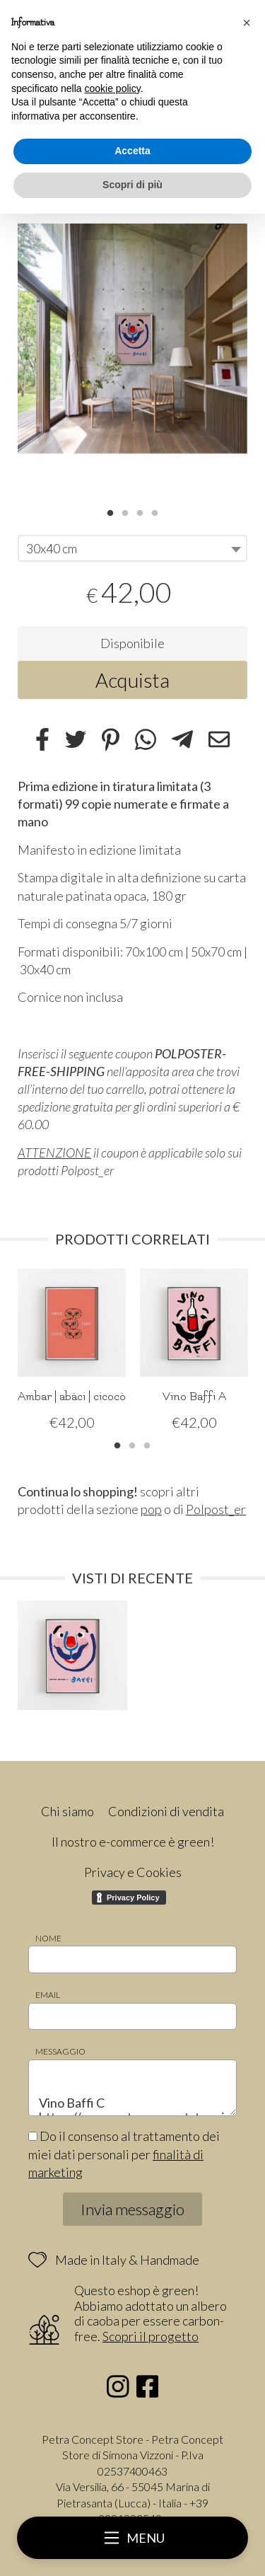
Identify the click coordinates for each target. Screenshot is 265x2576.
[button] (246, 22)
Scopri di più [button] (132, 184)
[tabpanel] (132, 339)
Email (47, 1994)
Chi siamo (67, 1811)
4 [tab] (155, 511)
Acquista (132, 680)
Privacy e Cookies (133, 1872)
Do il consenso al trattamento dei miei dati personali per (124, 2153)
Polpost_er (216, 1509)
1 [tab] (110, 511)
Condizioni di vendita (166, 1811)
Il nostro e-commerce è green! (133, 1841)
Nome (48, 1938)
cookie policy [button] (113, 88)
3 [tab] (140, 511)
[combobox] (132, 548)
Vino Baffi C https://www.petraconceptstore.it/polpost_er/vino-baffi (132, 2088)
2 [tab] (125, 511)
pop (151, 1509)
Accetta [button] (132, 150)
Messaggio (60, 2051)
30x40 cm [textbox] (51, 548)
